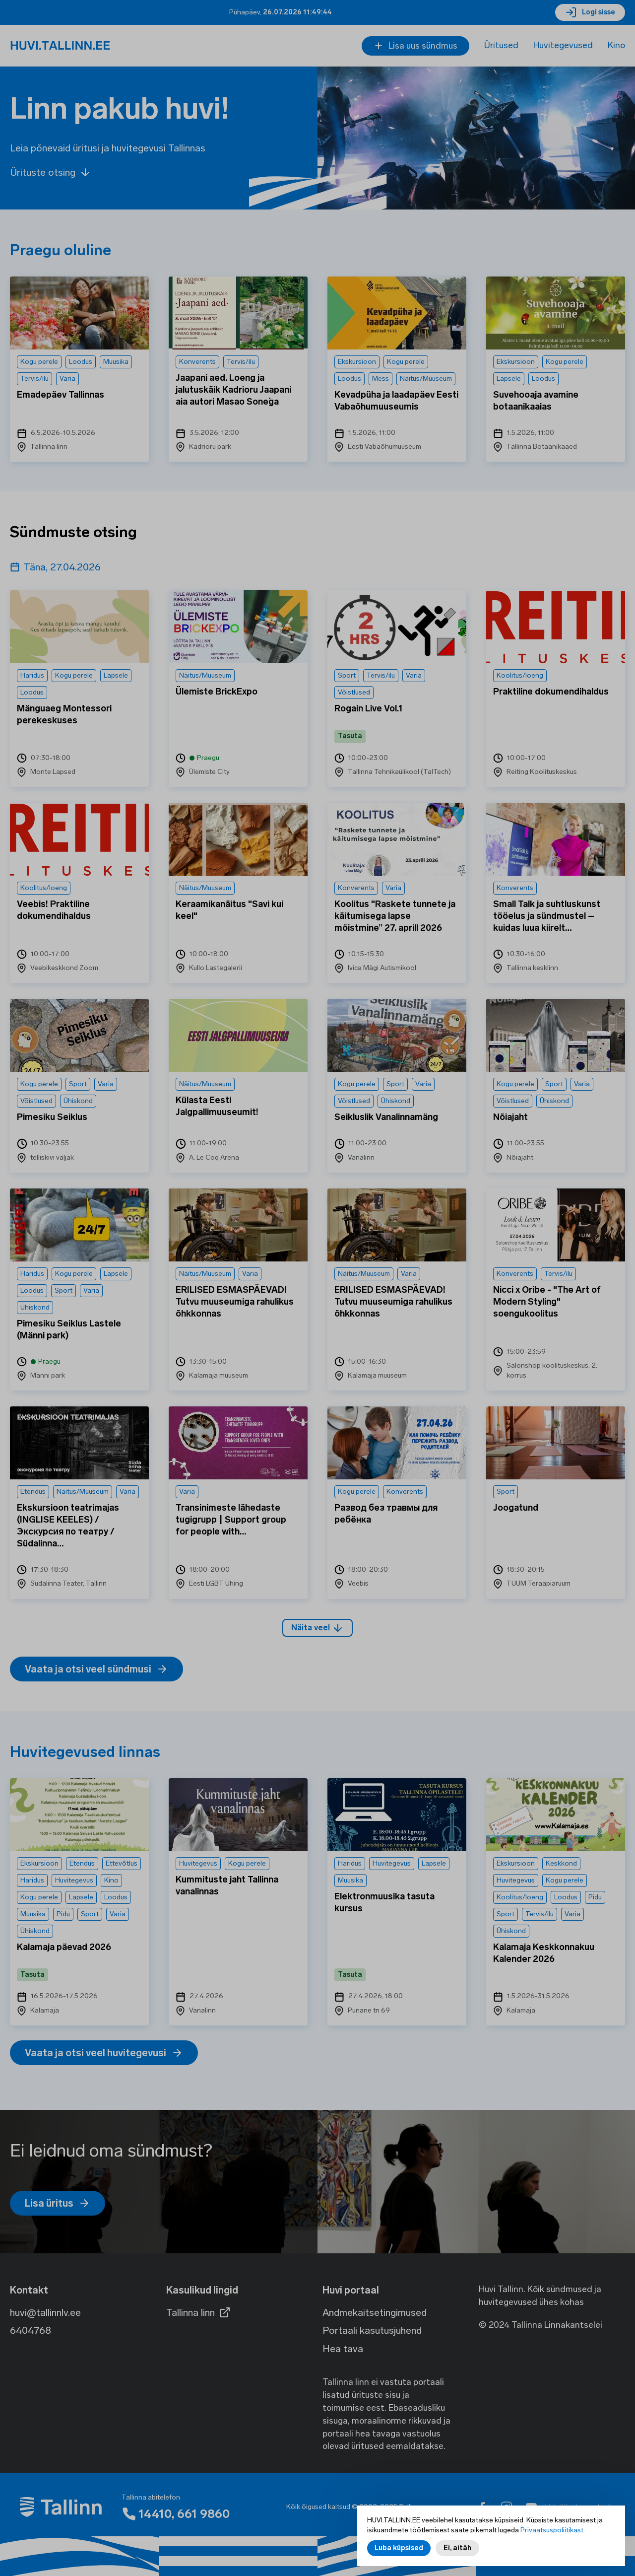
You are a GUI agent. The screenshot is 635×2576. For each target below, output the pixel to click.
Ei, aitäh (457, 2548)
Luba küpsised (399, 2548)
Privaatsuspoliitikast (551, 2530)
